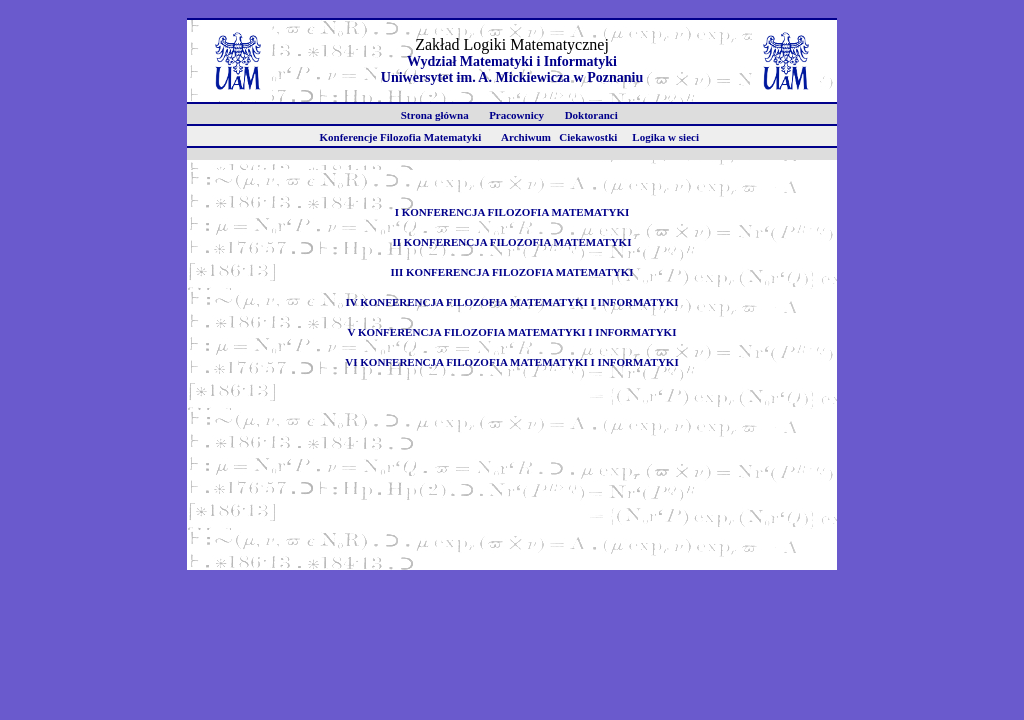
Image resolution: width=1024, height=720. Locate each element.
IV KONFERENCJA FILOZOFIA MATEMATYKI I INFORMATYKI (511, 302)
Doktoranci (594, 115)
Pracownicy (519, 115)
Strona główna (437, 115)
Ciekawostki (593, 137)
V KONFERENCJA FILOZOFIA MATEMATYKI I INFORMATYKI (512, 332)
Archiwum (527, 137)
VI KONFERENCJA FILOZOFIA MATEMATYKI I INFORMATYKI (511, 362)
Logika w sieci (671, 137)
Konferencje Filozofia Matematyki (403, 137)
